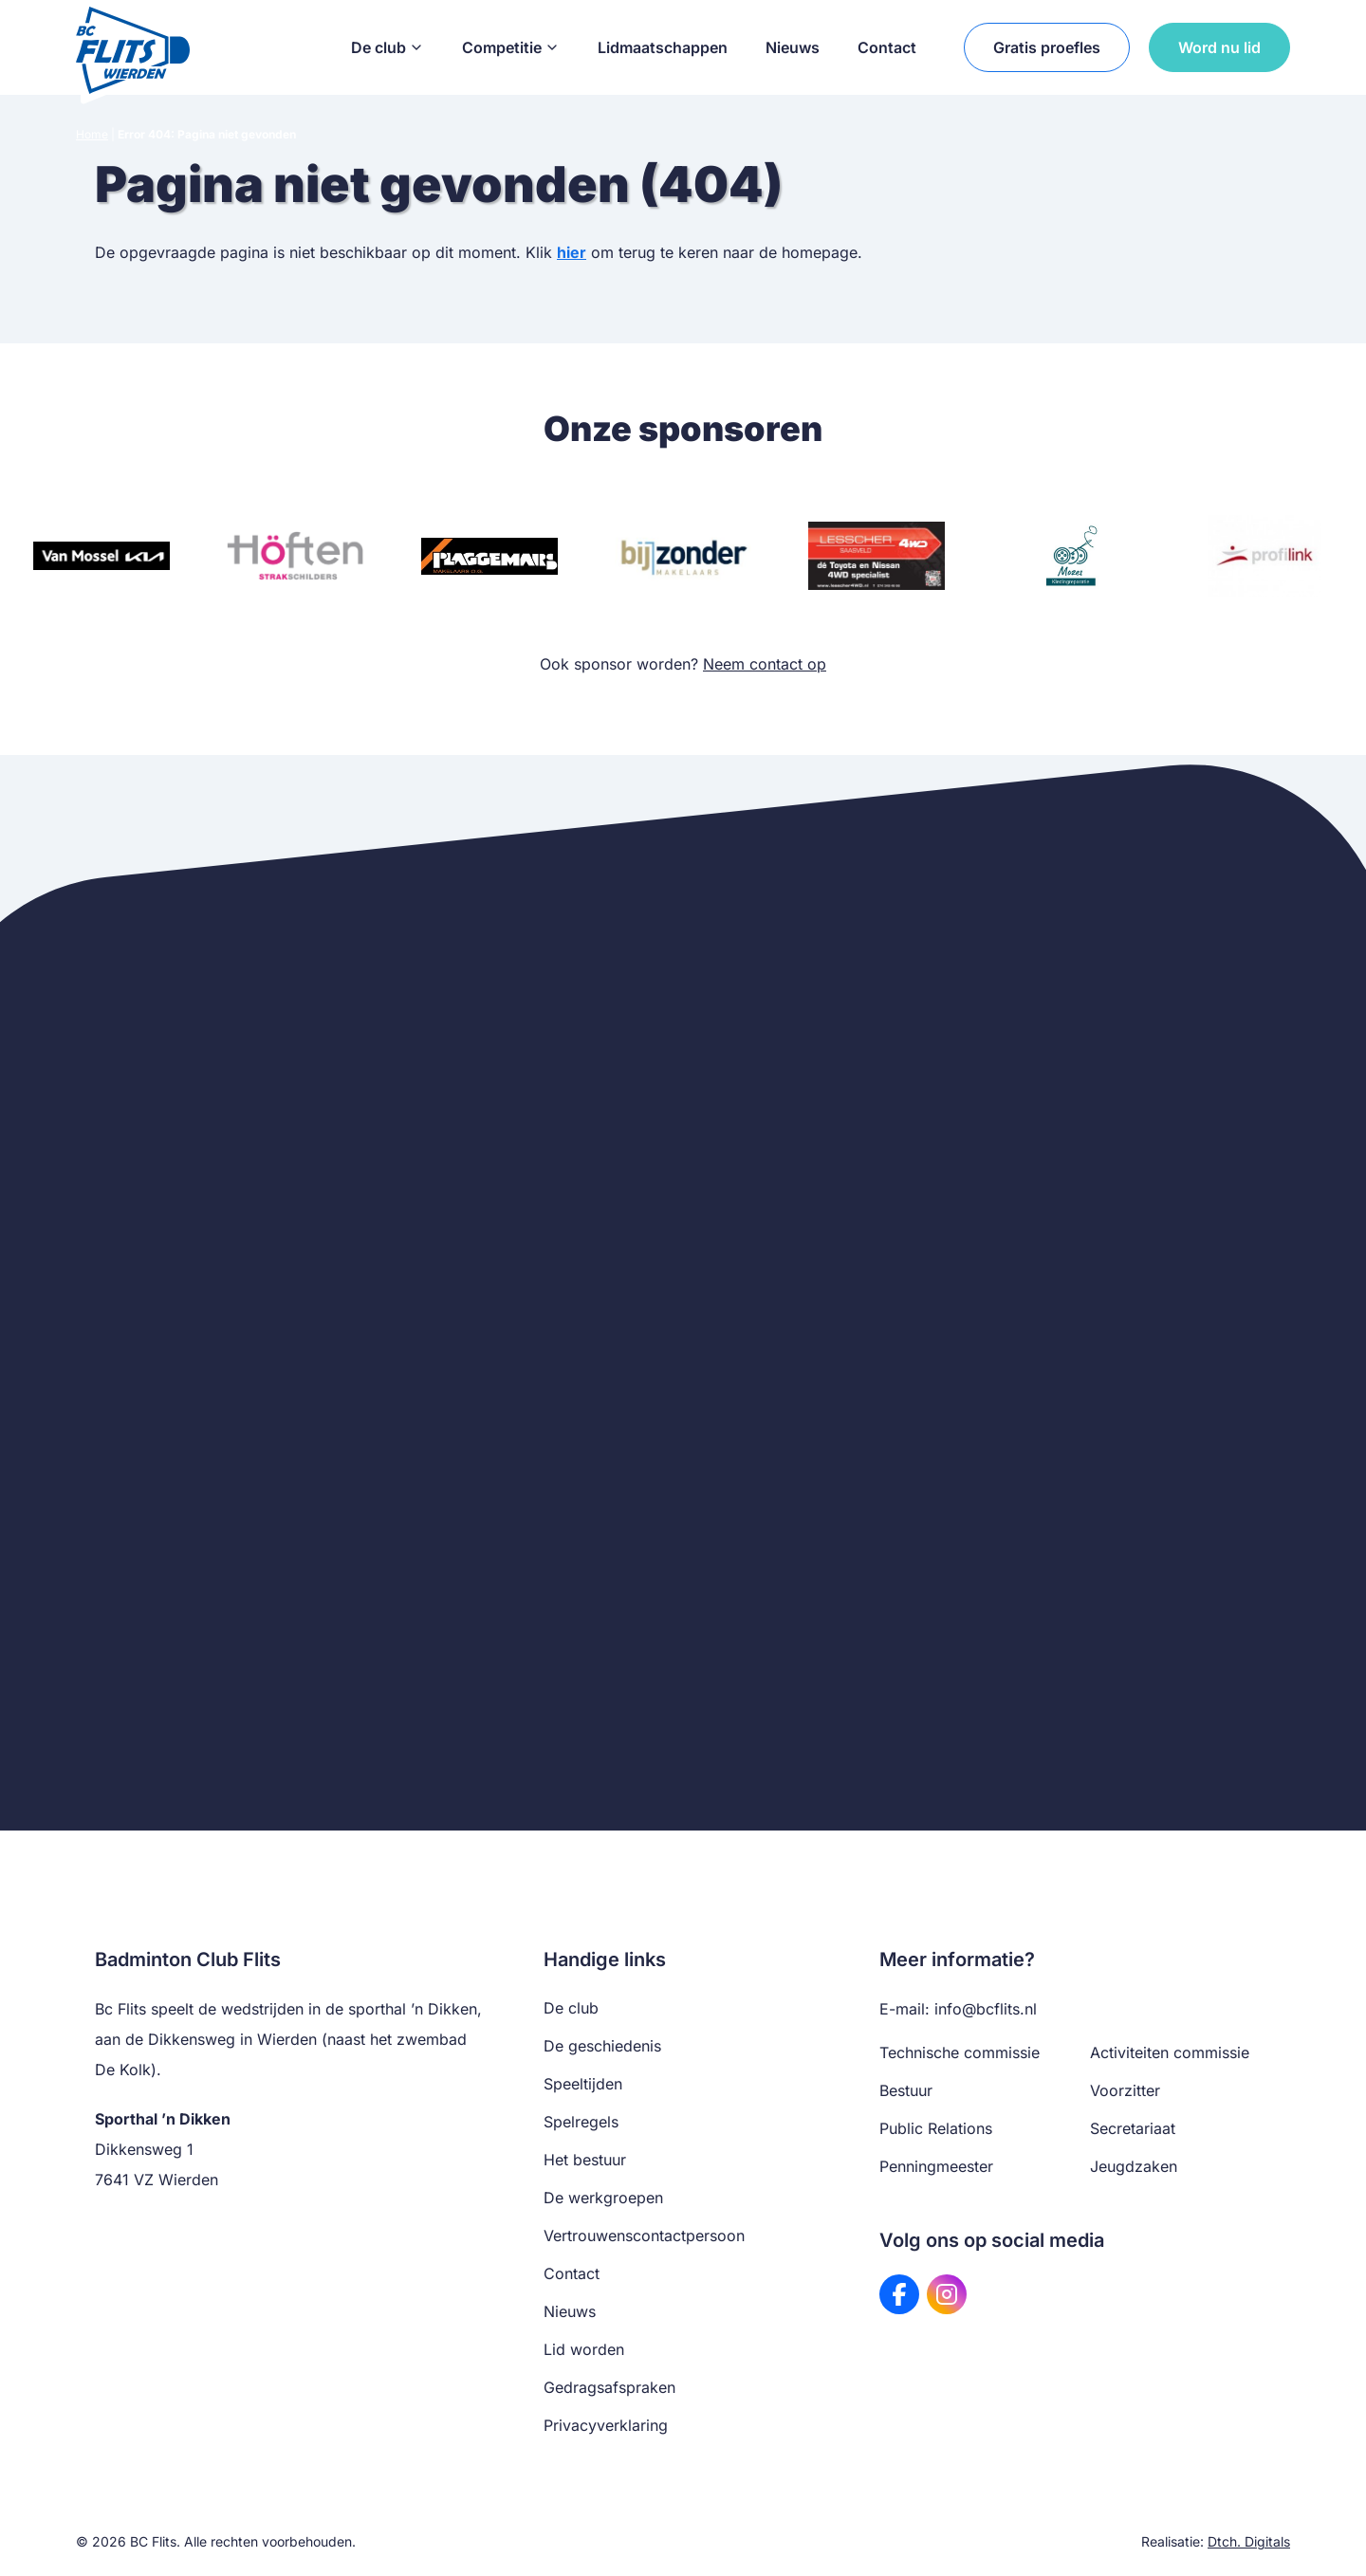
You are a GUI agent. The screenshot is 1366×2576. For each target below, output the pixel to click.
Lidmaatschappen (663, 47)
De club (387, 47)
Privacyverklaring (606, 2425)
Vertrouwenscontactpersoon (644, 2235)
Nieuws (793, 47)
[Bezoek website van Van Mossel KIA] (101, 556)
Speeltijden (583, 2083)
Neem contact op (764, 663)
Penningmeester (936, 2166)
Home (92, 134)
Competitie (511, 47)
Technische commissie (959, 2052)
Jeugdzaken (1133, 2166)
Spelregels (581, 2121)
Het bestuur (585, 2159)
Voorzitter (1125, 2090)
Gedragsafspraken (609, 2387)
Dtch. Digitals (1249, 2541)
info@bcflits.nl (985, 2008)
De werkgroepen (603, 2197)
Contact (887, 47)
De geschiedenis (602, 2045)
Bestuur (905, 2090)
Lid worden (584, 2349)
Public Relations (935, 2128)
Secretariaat (1132, 2128)
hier (571, 252)
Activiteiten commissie (1169, 2052)
